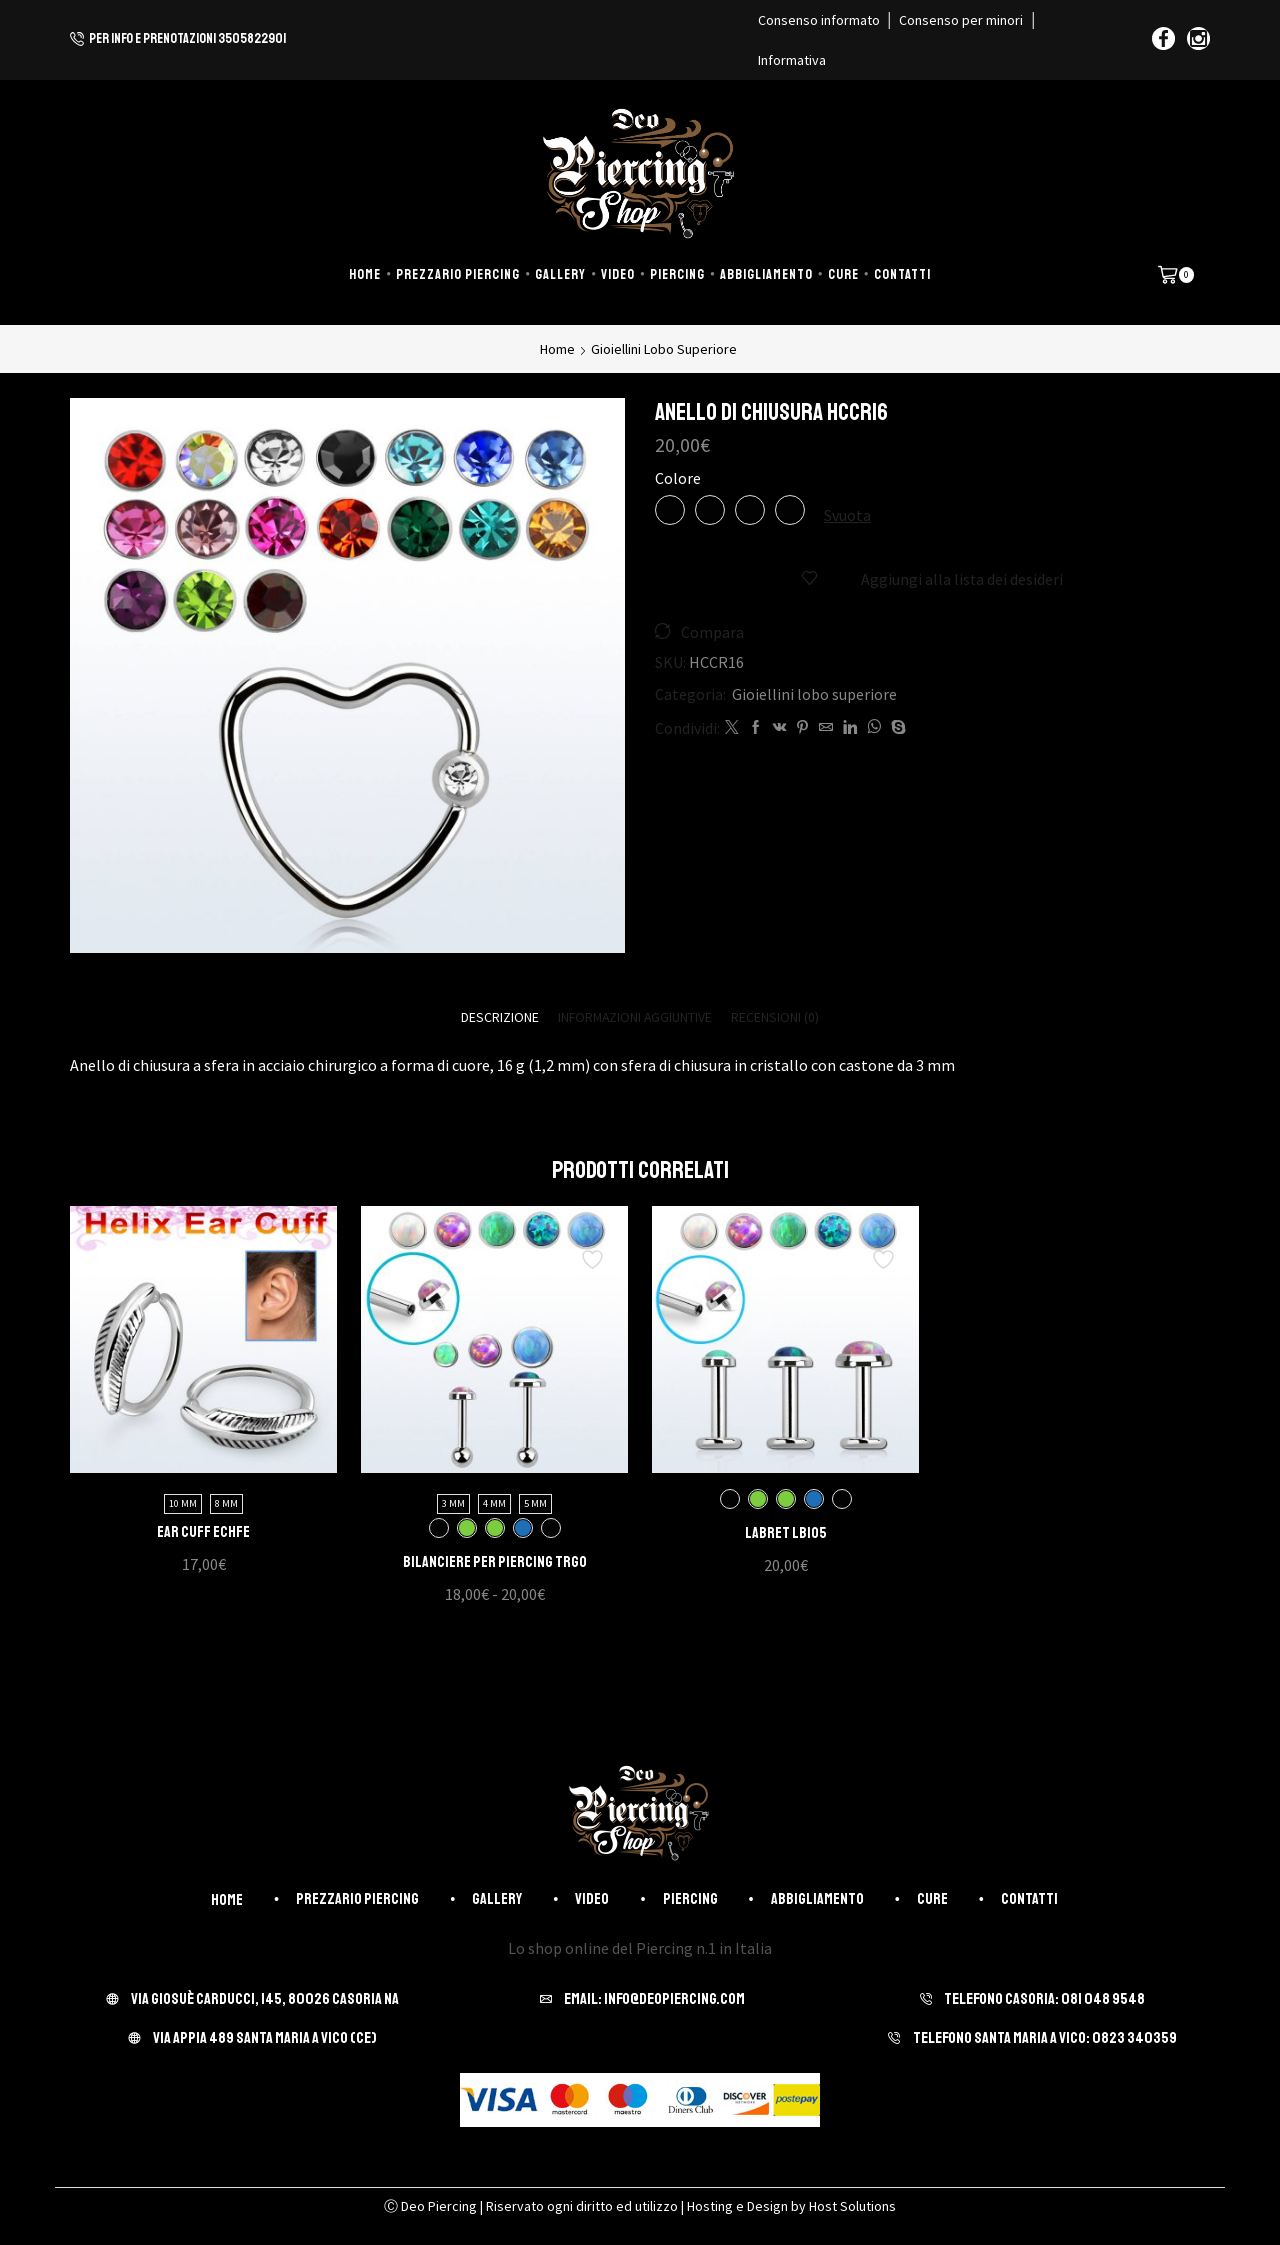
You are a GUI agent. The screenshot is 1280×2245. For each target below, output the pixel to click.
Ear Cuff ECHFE (203, 1533)
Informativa (792, 60)
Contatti (902, 274)
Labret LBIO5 (786, 1534)
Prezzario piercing (458, 274)
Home (365, 274)
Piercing (677, 274)
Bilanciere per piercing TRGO (495, 1563)
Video (618, 274)
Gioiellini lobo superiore (664, 349)
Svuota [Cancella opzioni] (847, 515)
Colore (678, 478)
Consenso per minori (961, 20)
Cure (843, 274)
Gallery (560, 274)
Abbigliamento (766, 274)
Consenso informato (819, 20)
